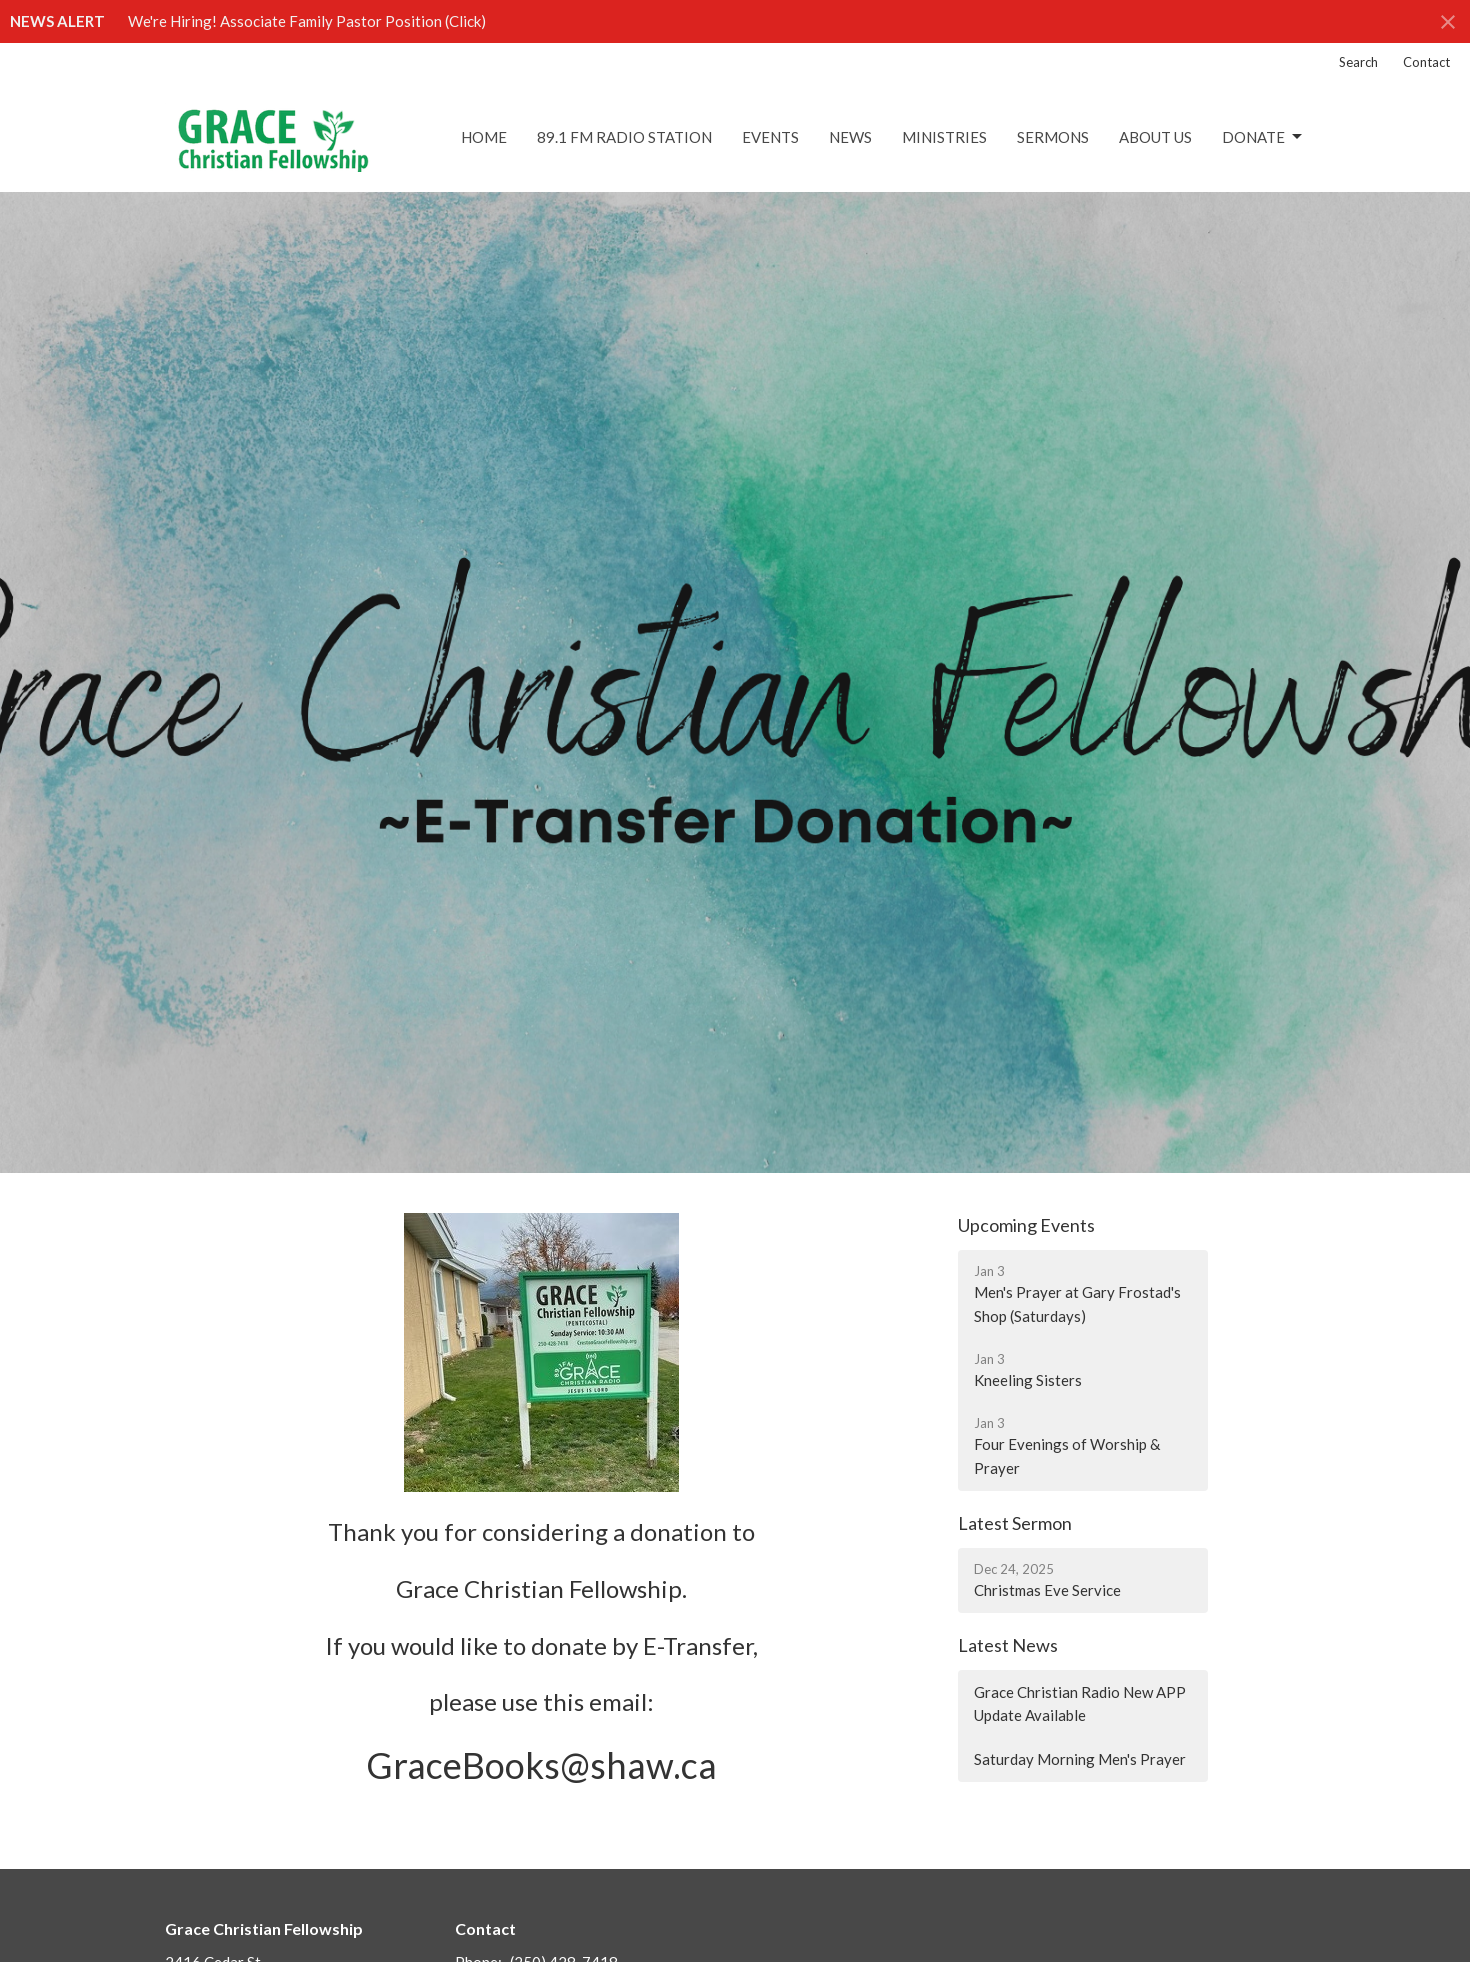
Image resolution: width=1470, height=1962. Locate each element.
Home (484, 137)
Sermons (1053, 137)
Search (1358, 62)
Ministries (944, 137)
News (850, 137)
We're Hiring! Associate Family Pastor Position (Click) (307, 21)
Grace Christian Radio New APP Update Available (1080, 1703)
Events (770, 137)
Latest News (1008, 1645)
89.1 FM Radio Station (624, 137)
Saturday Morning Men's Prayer (1080, 1759)
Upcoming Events (1026, 1225)
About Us (1155, 137)
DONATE (1263, 137)
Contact (1426, 62)
